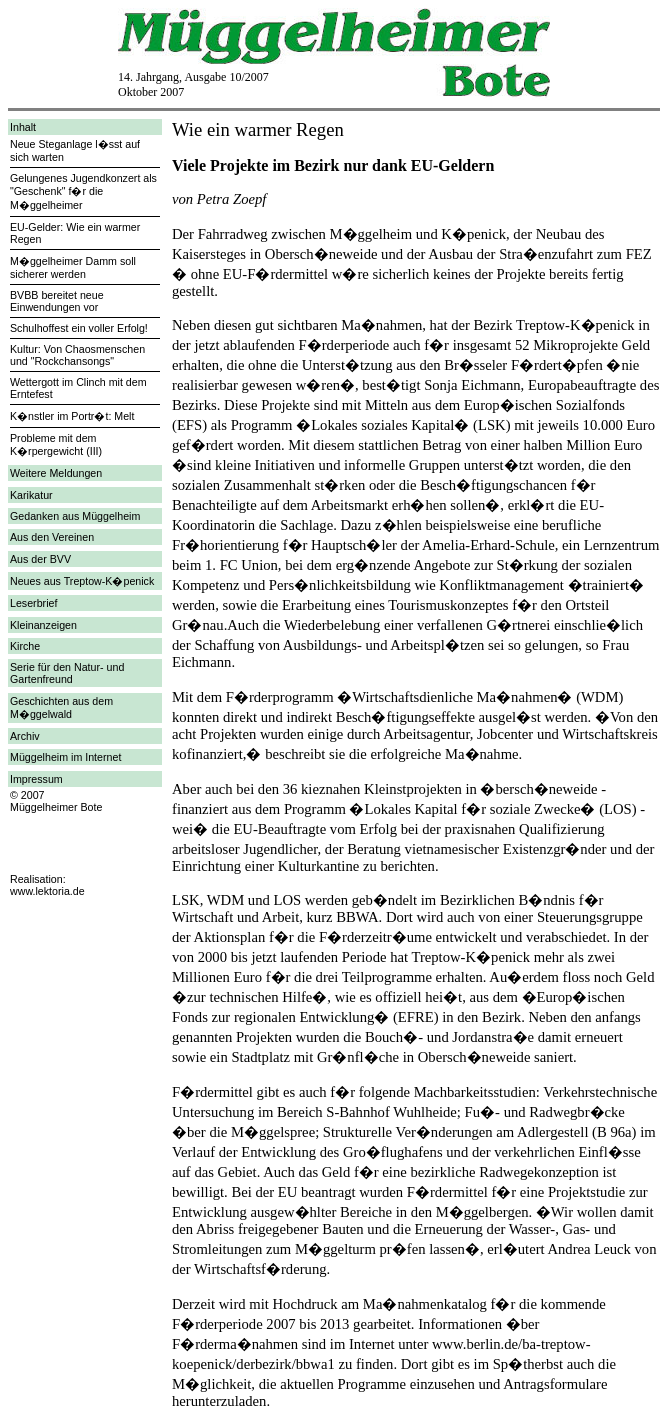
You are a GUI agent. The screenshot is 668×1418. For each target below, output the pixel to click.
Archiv (25, 736)
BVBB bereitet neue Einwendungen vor (57, 301)
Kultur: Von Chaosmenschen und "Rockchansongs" (77, 355)
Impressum (36, 779)
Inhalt (23, 127)
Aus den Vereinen (52, 537)
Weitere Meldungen (56, 473)
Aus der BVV (40, 559)
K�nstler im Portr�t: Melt (72, 416)
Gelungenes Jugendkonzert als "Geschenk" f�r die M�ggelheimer (83, 191)
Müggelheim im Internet (65, 757)
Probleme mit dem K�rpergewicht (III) (56, 444)
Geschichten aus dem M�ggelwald (61, 707)
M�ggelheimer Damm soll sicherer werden (73, 267)
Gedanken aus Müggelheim (75, 516)
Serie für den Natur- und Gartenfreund (67, 673)
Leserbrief (33, 603)
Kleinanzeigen (43, 625)
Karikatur (31, 495)
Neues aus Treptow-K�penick (82, 581)
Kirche (25, 646)
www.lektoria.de (47, 891)
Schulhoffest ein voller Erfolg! (79, 328)
